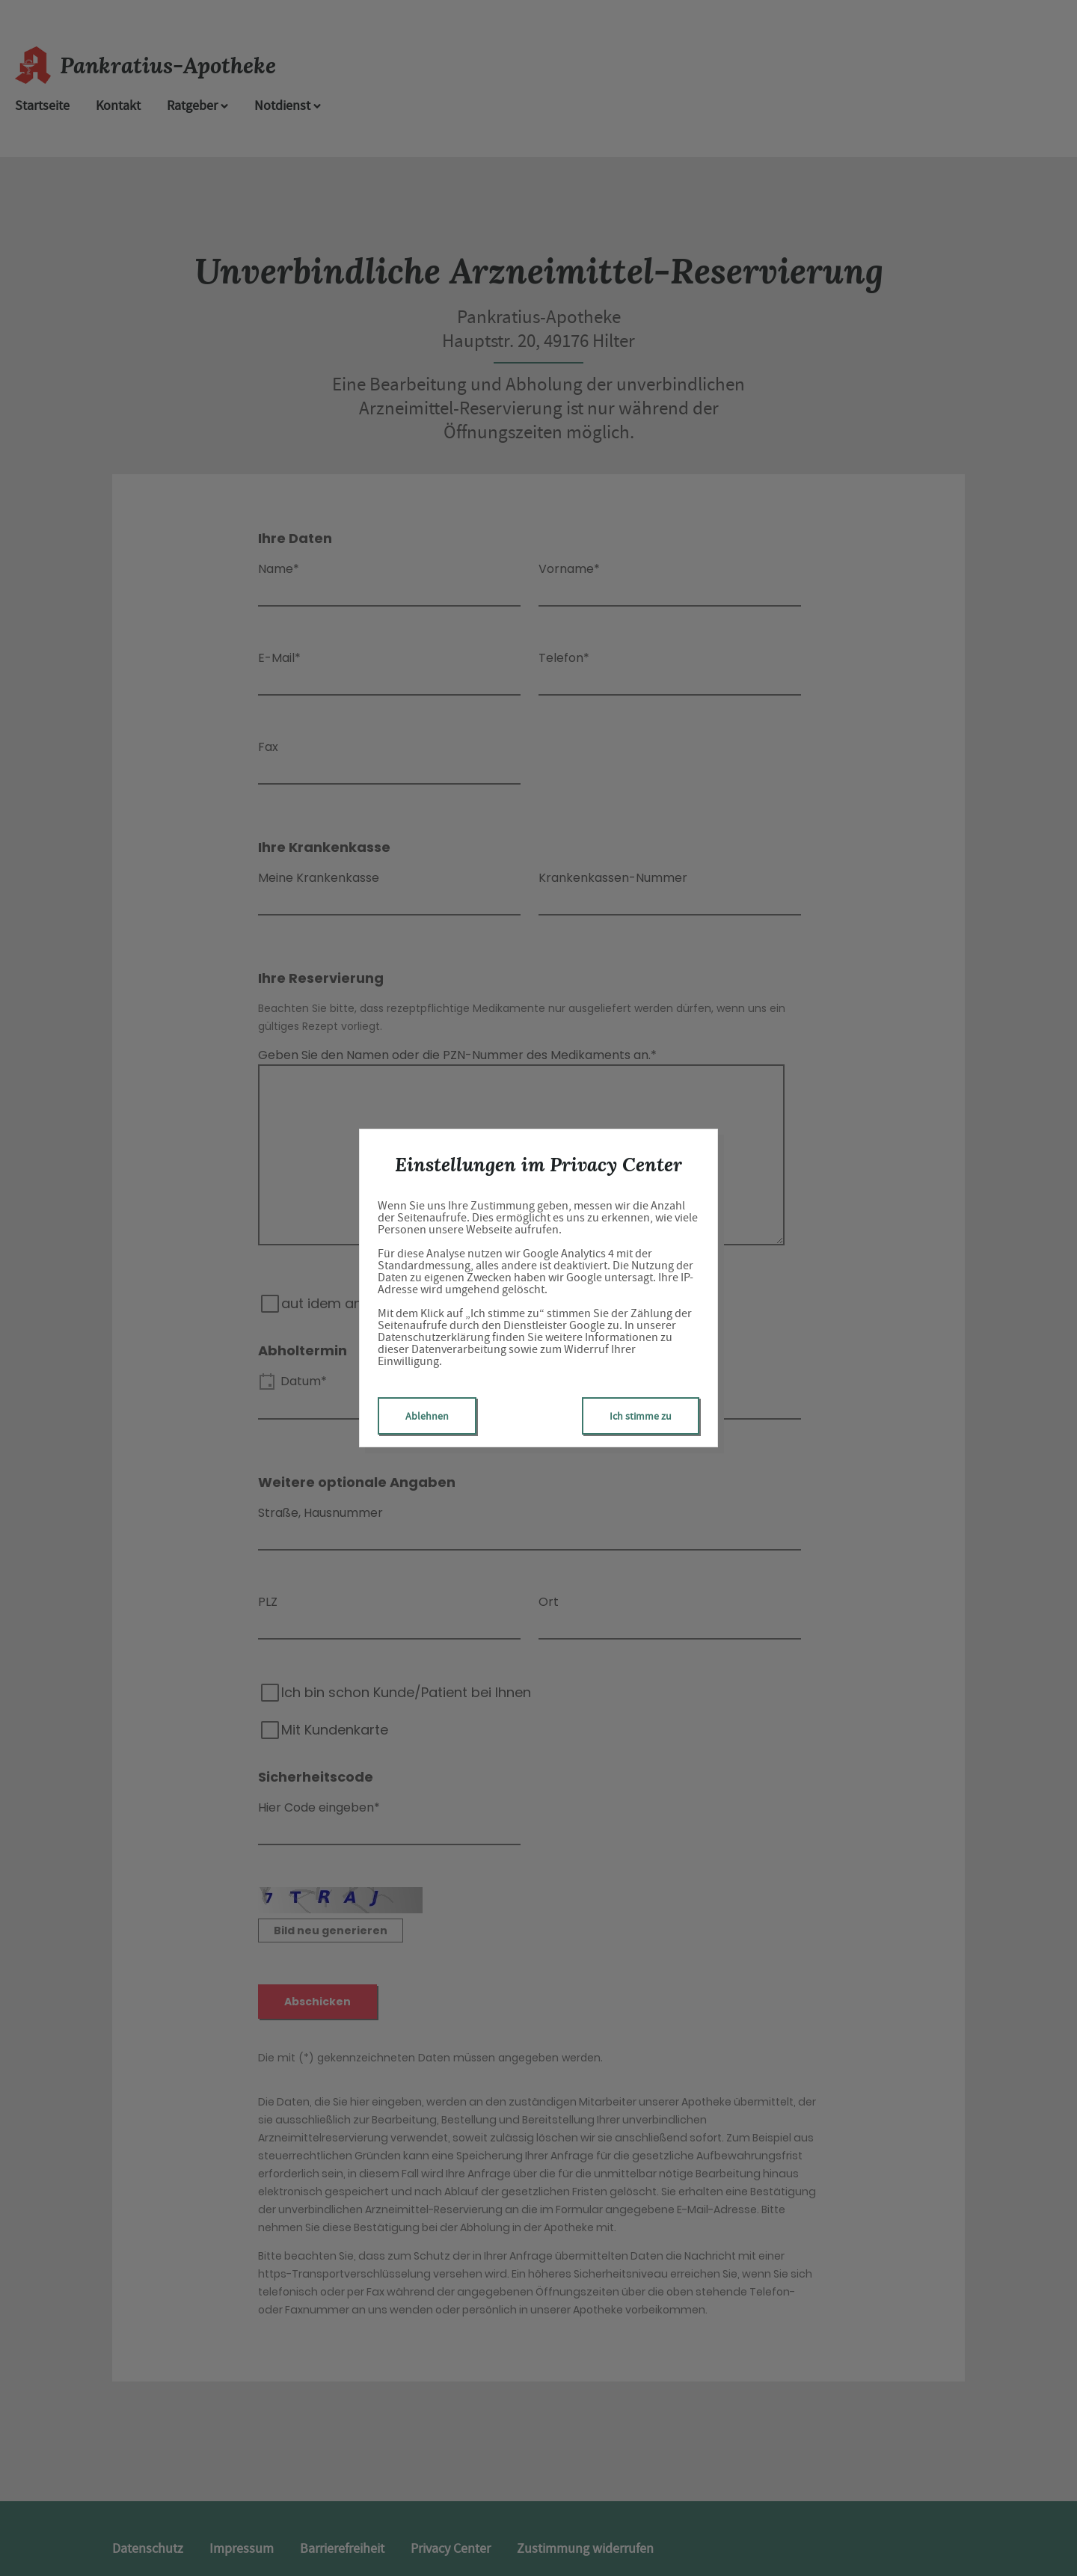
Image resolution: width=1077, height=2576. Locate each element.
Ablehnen (427, 1416)
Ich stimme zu (641, 1416)
